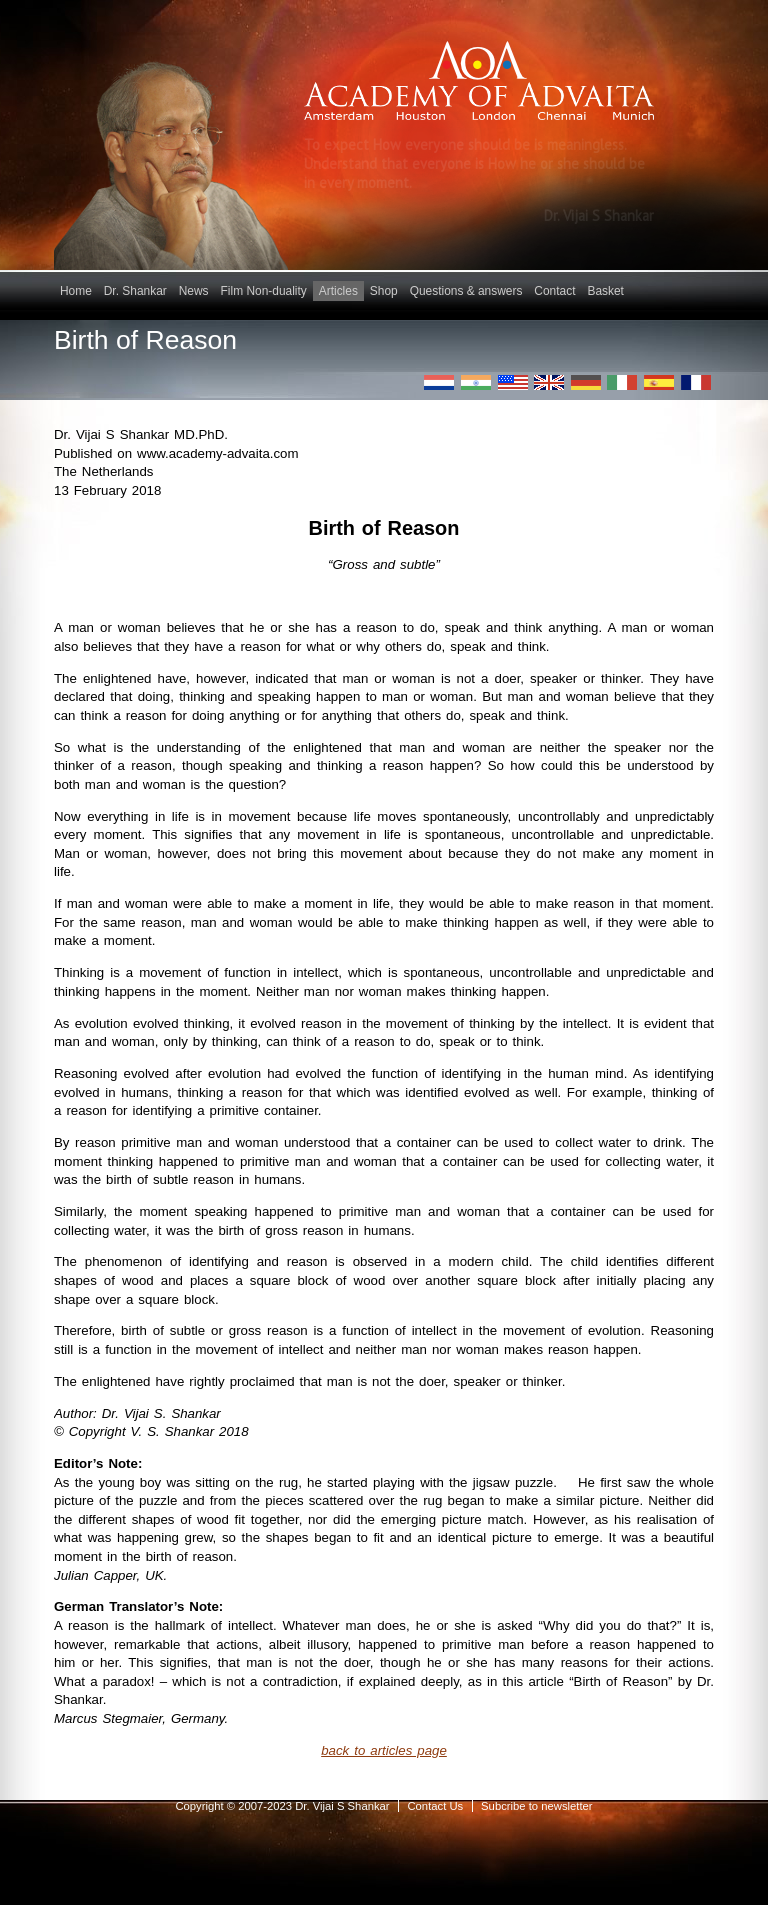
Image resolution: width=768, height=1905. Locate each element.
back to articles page (384, 1750)
